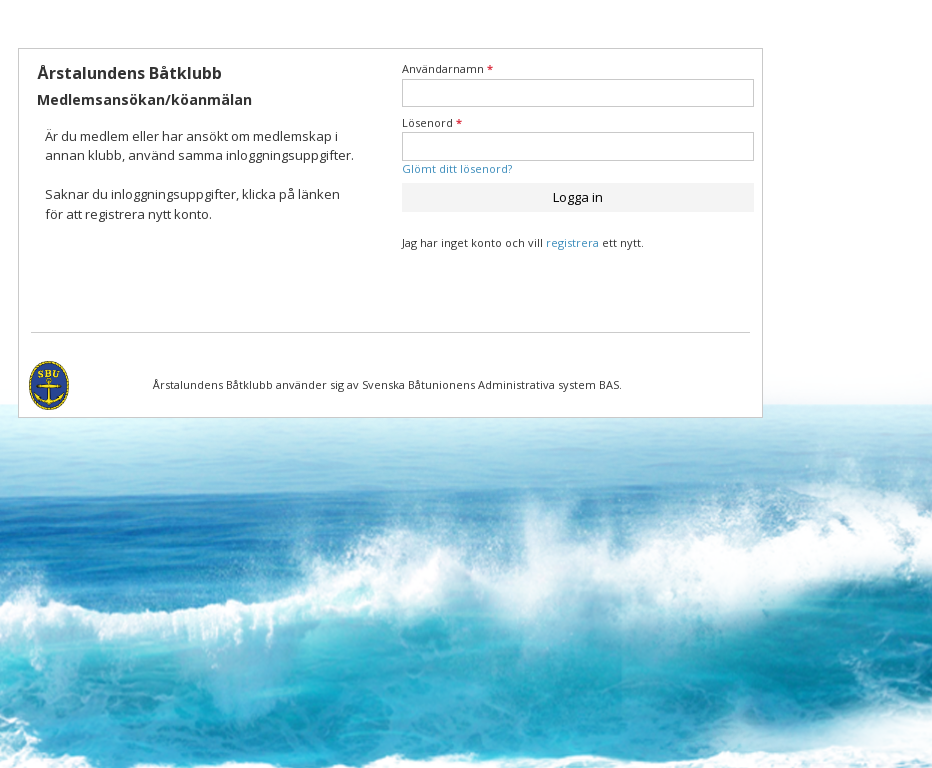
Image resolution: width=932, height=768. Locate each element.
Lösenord (432, 122)
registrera (572, 242)
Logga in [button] (578, 197)
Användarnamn (447, 68)
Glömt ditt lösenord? (457, 168)
